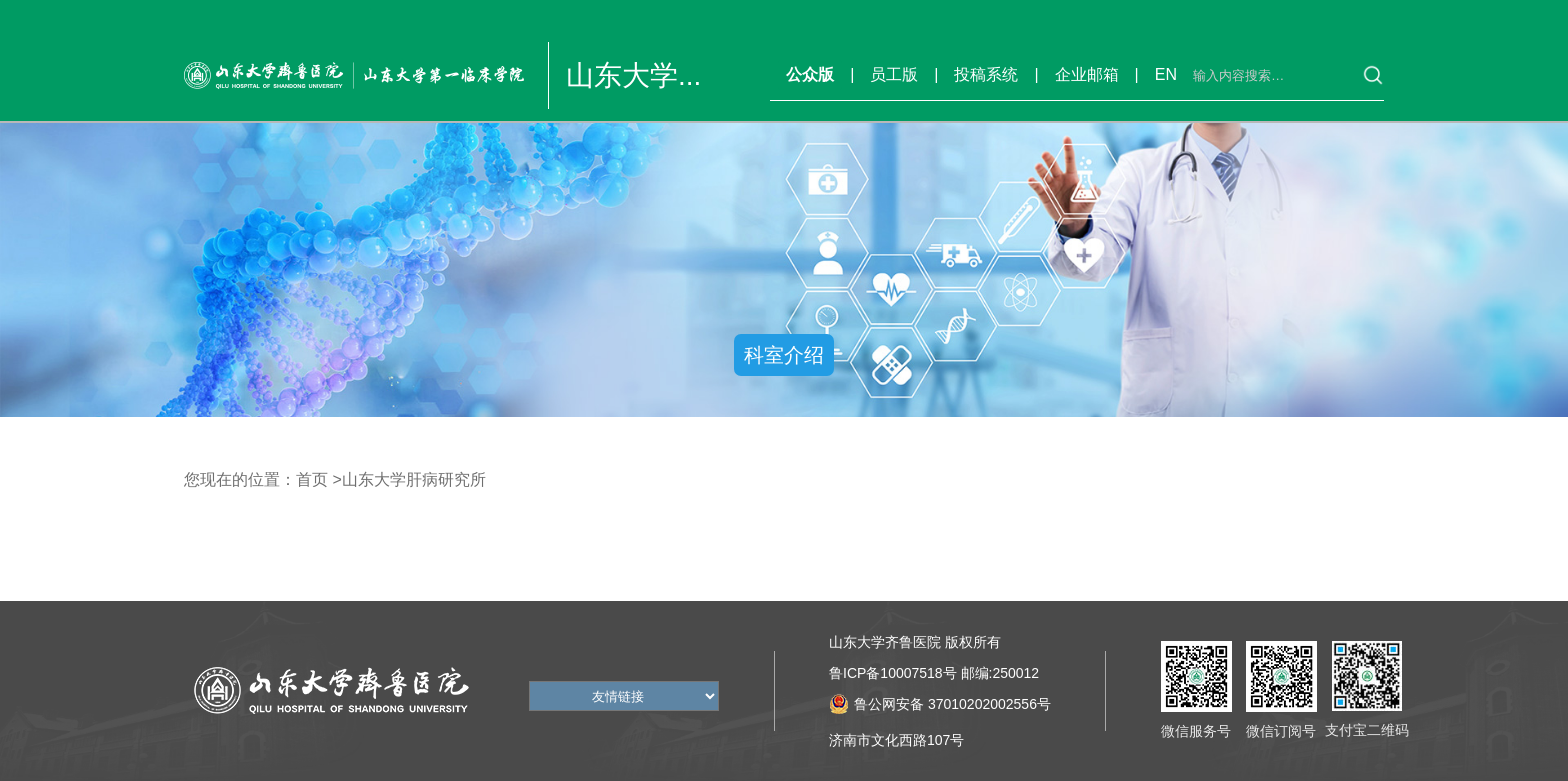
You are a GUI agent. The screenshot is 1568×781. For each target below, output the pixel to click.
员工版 (894, 74)
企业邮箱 (1087, 74)
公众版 (810, 74)
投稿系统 (986, 74)
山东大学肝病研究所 (414, 479)
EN (1166, 74)
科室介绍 (784, 355)
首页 (312, 479)
